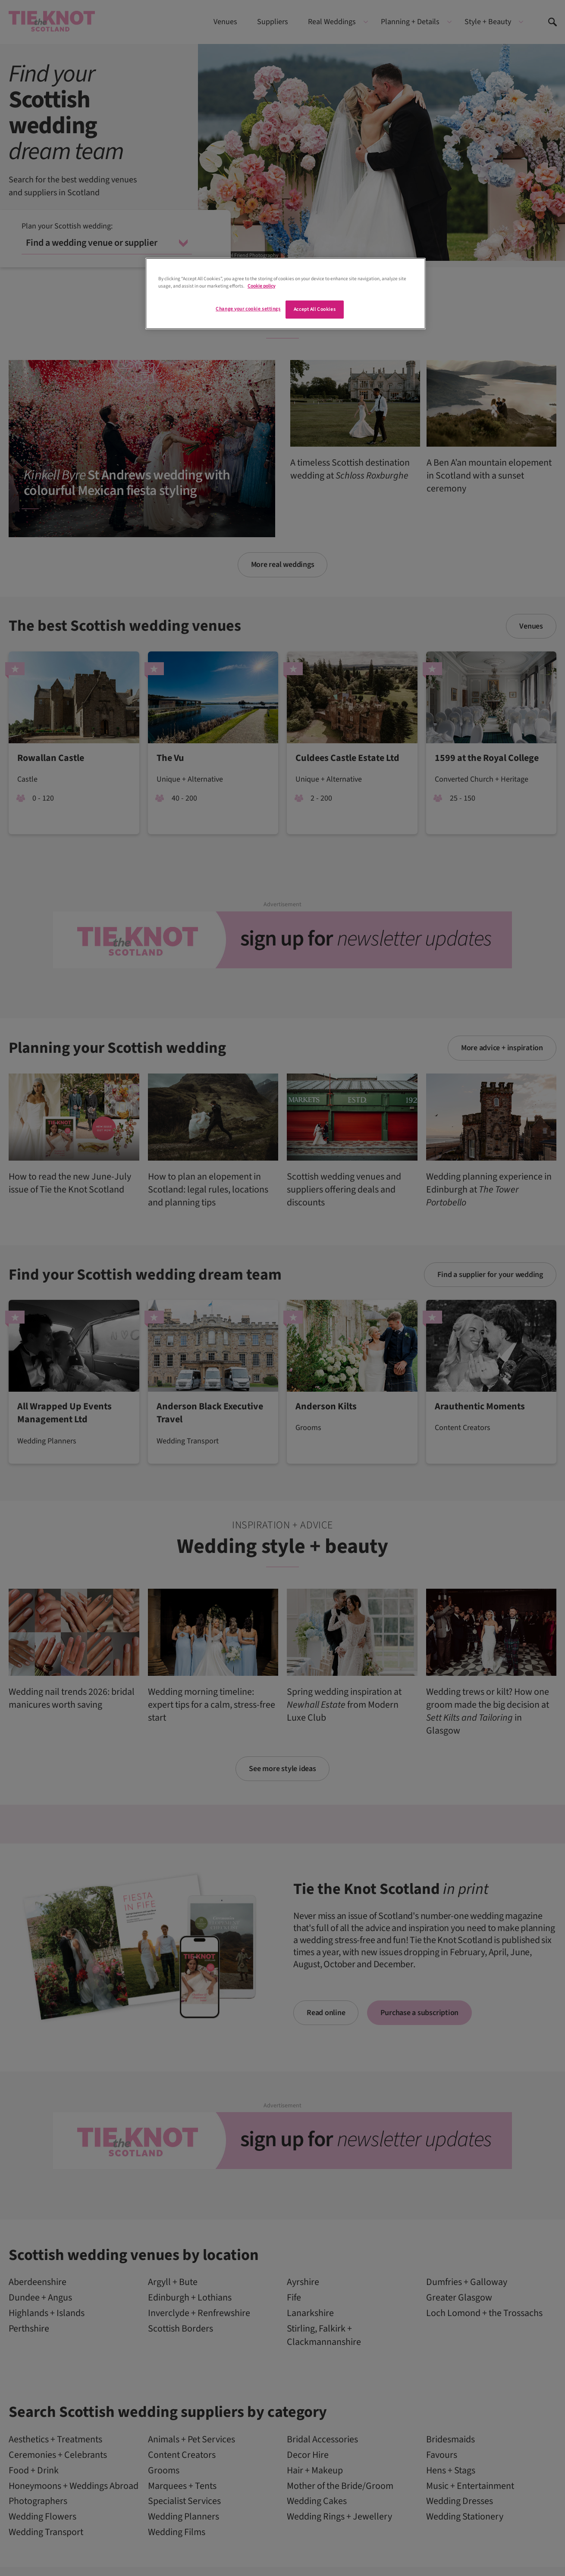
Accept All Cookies (315, 309)
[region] (285, 293)
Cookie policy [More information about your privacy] (261, 286)
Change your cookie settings (248, 309)
